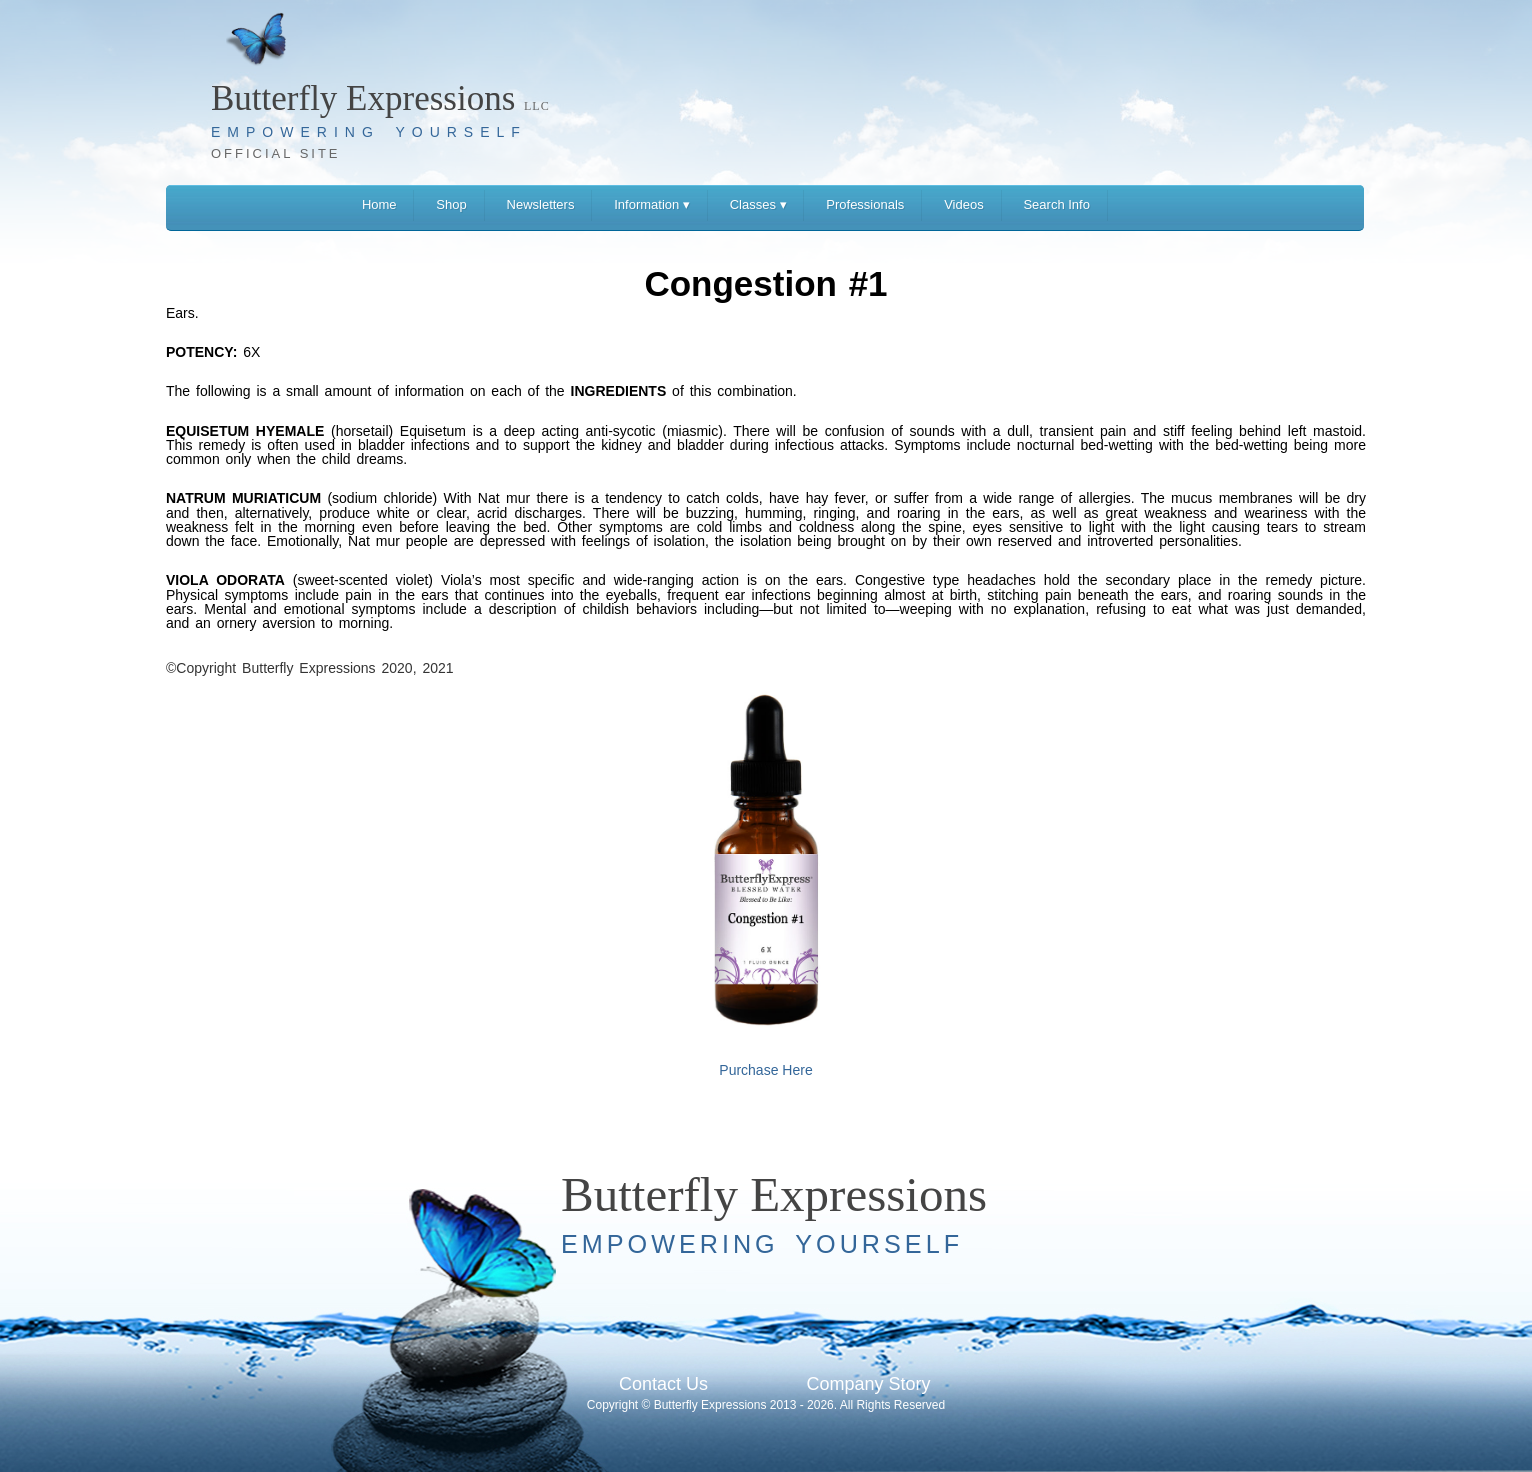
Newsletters (541, 204)
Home (379, 204)
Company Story (868, 1384)
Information (652, 204)
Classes (758, 204)
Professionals (865, 204)
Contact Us (663, 1384)
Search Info (1056, 204)
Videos (964, 204)
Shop (451, 204)
